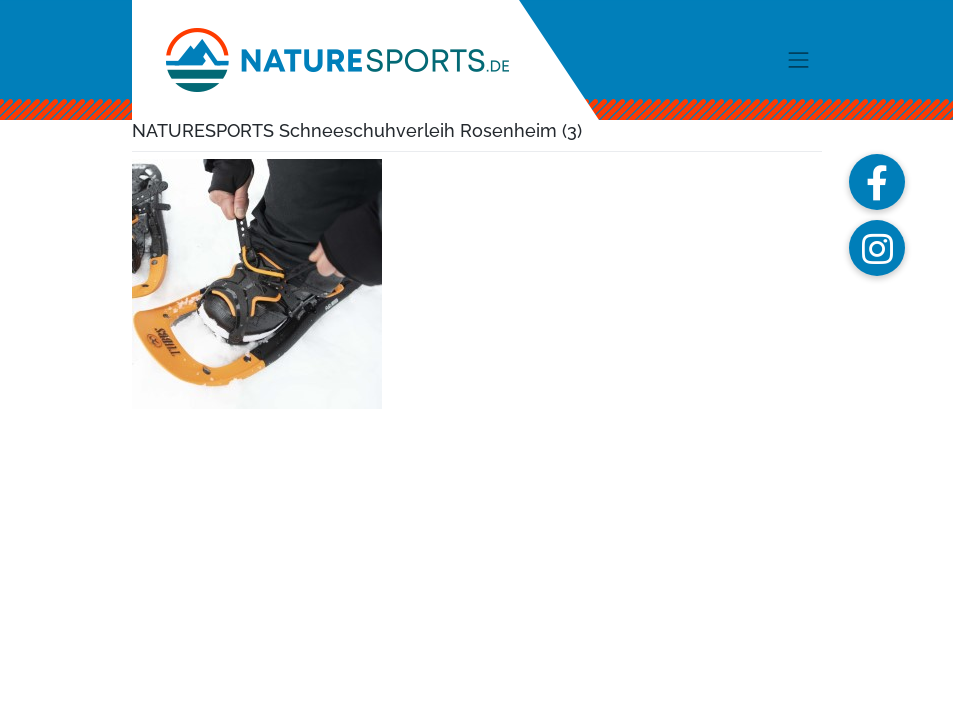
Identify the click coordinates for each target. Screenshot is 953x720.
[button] (877, 182)
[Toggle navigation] (799, 60)
